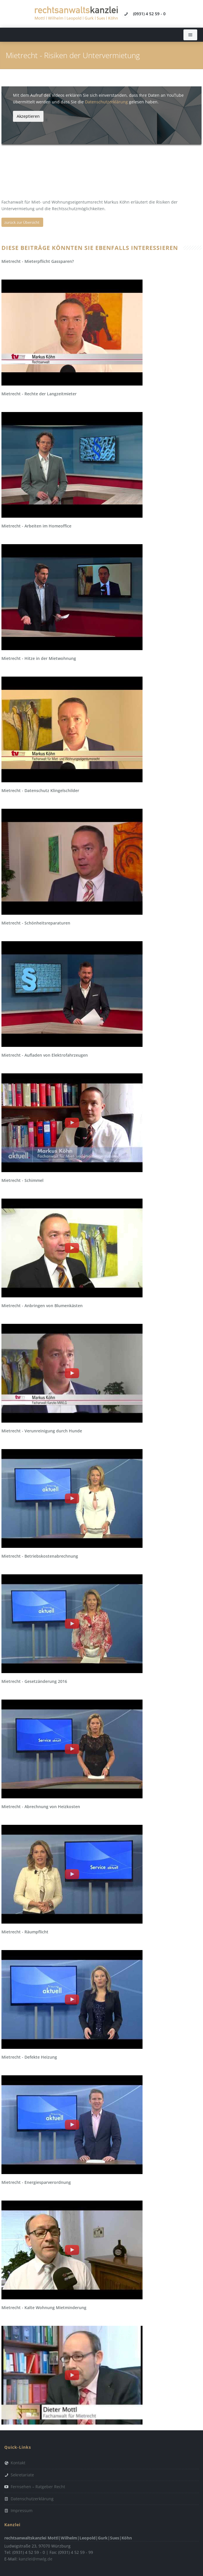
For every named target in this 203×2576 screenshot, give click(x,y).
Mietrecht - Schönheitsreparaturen (35, 923)
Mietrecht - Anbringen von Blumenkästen (42, 1305)
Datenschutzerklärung (106, 102)
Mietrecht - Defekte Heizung (29, 2057)
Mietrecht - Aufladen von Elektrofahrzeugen (44, 1055)
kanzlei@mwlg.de (35, 2559)
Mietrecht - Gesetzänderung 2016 (34, 1681)
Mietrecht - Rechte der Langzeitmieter (39, 393)
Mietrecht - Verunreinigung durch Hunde (41, 1431)
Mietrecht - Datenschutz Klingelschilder (40, 790)
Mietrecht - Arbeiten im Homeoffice (36, 526)
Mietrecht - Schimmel (22, 1180)
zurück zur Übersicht (21, 222)
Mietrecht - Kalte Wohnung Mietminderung (43, 2307)
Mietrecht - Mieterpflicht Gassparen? (37, 261)
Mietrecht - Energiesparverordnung (36, 2182)
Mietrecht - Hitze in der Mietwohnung (38, 658)
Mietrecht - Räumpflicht (24, 1932)
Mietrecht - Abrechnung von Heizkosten (40, 1806)
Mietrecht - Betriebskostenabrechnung (39, 1556)
